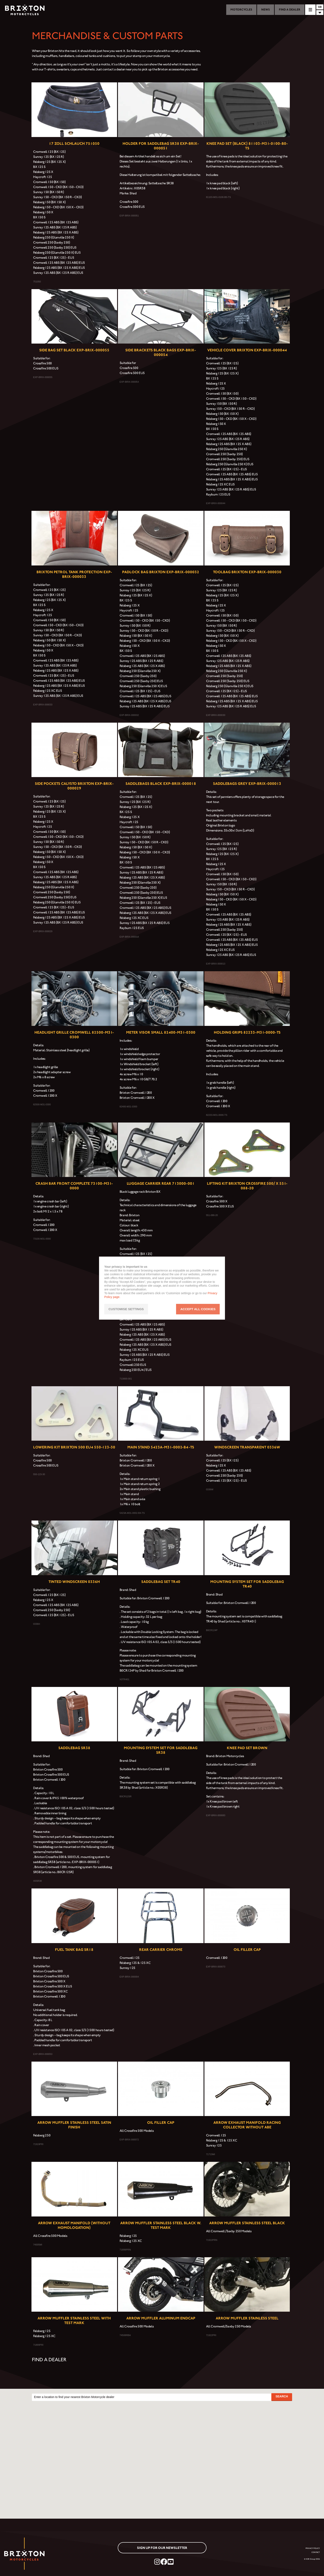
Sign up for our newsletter (162, 2548)
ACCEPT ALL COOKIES (198, 1309)
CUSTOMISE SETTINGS (126, 1309)
